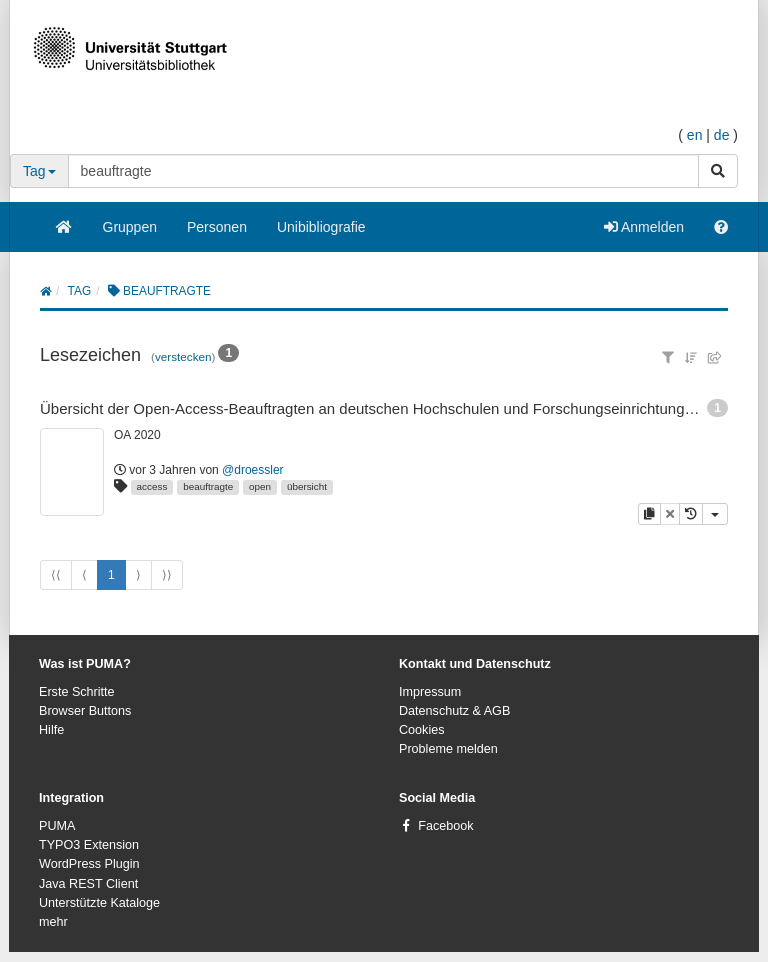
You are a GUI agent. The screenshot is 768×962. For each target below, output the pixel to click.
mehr (53, 922)
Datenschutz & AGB (454, 711)
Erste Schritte (77, 692)
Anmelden (644, 227)
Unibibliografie (321, 227)
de (722, 135)
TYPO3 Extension (89, 845)
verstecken (183, 356)
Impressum (430, 692)
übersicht (307, 486)
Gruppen (130, 227)
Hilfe (51, 730)
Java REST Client (88, 884)
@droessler (253, 470)
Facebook (445, 826)
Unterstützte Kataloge (99, 903)
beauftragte (208, 486)
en (695, 135)
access (152, 486)
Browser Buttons (85, 711)
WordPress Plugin (89, 864)
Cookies (422, 730)
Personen (217, 227)
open (260, 486)
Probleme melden (448, 749)
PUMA (57, 826)
